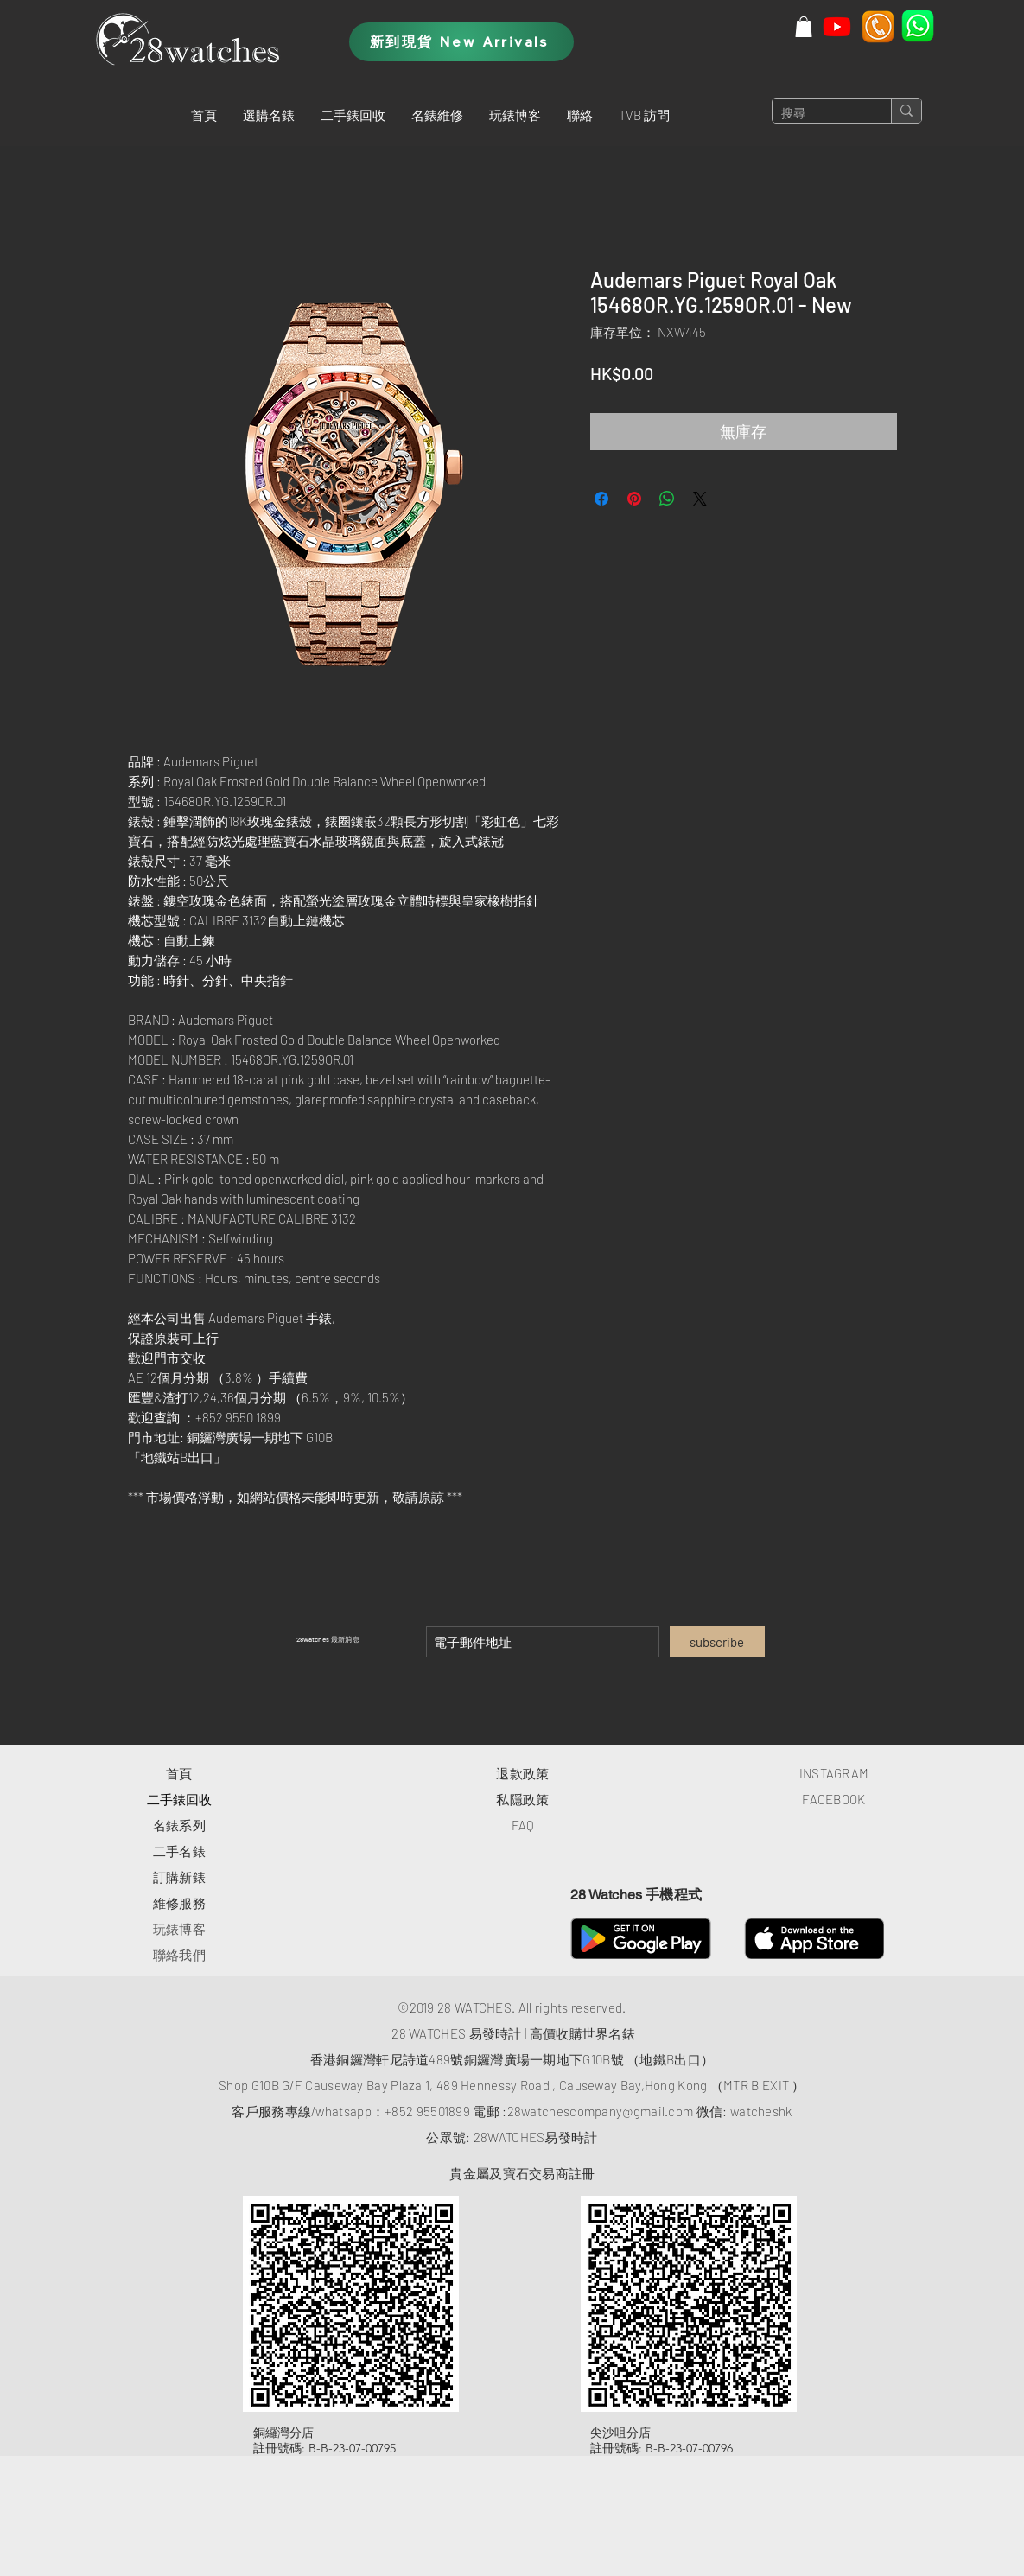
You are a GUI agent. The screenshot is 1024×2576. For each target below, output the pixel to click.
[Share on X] (700, 498)
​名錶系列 (179, 1825)
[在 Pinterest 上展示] (634, 498)
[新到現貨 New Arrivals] (461, 41)
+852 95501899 (427, 2111)
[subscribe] (717, 1641)
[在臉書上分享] (601, 498)
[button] (269, 115)
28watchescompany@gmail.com (600, 2111)
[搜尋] (818, 114)
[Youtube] (837, 26)
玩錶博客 (179, 1929)
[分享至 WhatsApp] (667, 498)
